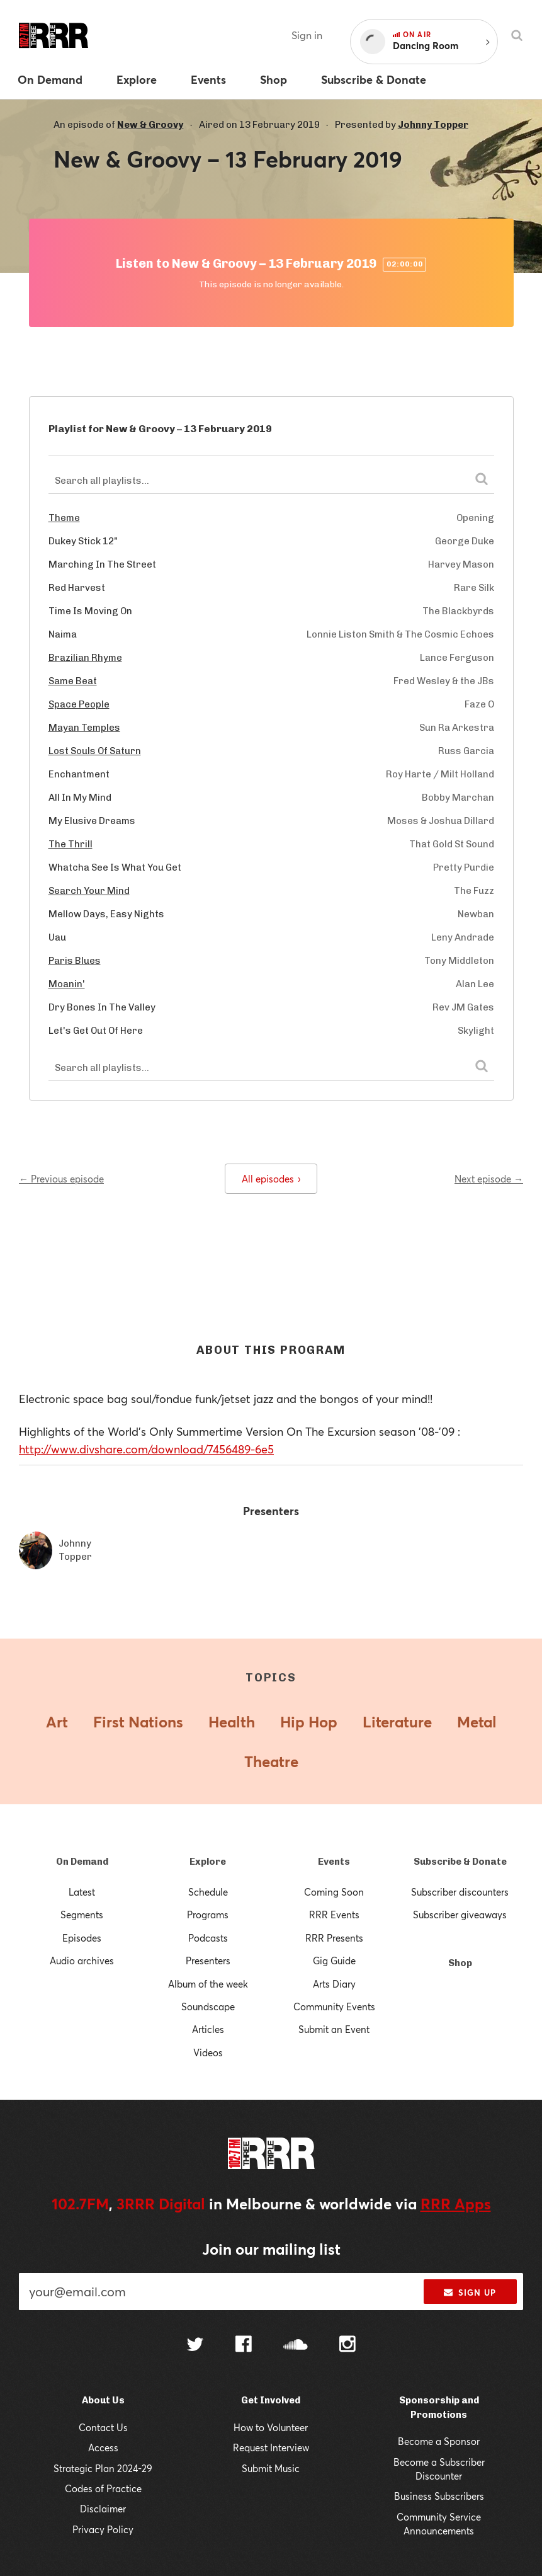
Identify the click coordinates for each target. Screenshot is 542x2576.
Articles (208, 2029)
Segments (81, 1914)
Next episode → (488, 1178)
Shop (460, 1963)
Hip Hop (308, 1722)
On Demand (82, 1861)
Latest (82, 1892)
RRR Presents (334, 1938)
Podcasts (208, 1938)
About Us (103, 2400)
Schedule (208, 1892)
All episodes (271, 1178)
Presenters (208, 1960)
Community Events (334, 2006)
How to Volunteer (271, 2427)
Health (231, 1722)
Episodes (81, 1938)
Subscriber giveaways (460, 1914)
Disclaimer (103, 2508)
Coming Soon (334, 1892)
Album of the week (208, 1984)
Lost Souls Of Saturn (94, 751)
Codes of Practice (103, 2488)
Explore (207, 1861)
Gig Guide (334, 1960)
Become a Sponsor (439, 2441)
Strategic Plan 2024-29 (103, 2468)
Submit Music (271, 2468)
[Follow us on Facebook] (243, 2345)
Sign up (470, 2292)
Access (103, 2447)
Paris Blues (74, 960)
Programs (208, 1914)
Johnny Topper (433, 124)
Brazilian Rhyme (85, 657)
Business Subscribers (439, 2496)
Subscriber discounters (460, 1892)
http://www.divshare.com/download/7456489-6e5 (146, 1449)
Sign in (306, 35)
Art (57, 1722)
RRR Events (334, 1914)
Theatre (271, 1761)
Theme (64, 518)
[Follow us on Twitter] (195, 2345)
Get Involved (270, 2400)
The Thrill (70, 844)
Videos (208, 2052)
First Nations (138, 1722)
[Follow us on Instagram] (347, 2345)
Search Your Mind (89, 890)
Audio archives (82, 1960)
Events (334, 1861)
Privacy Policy (102, 2529)
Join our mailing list (271, 2249)
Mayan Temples (84, 727)
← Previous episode (61, 1178)
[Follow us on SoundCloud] (295, 2345)
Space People (79, 704)
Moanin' (66, 984)
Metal (477, 1722)
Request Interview (271, 2447)
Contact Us (103, 2427)
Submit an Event (334, 2029)
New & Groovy (150, 124)
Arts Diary (334, 1984)
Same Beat (72, 681)
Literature (397, 1722)
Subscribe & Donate (460, 1861)
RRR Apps (456, 2204)
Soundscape (208, 2006)
